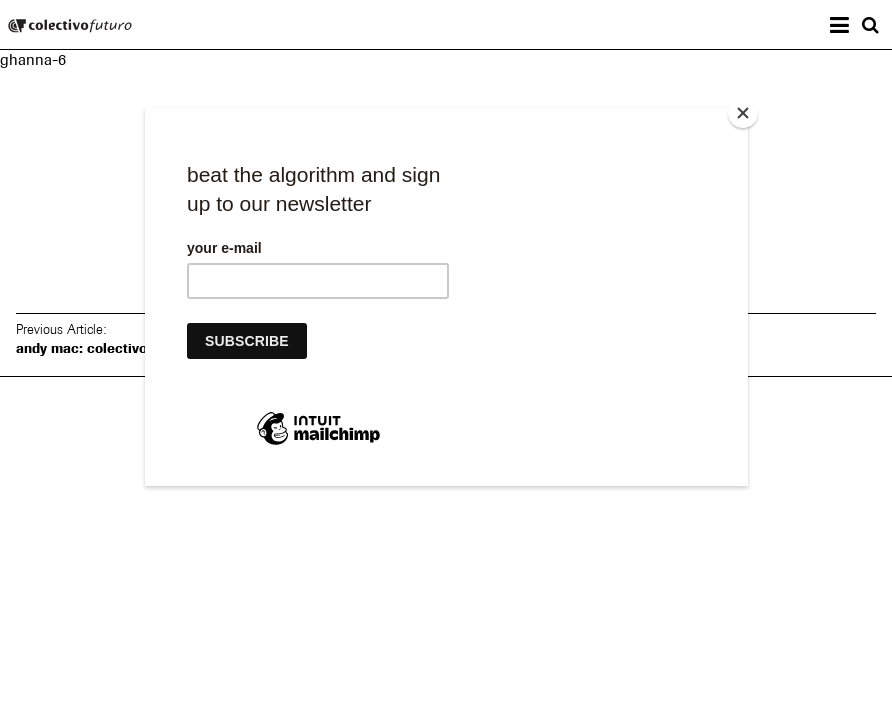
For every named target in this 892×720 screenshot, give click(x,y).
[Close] (743, 113)
